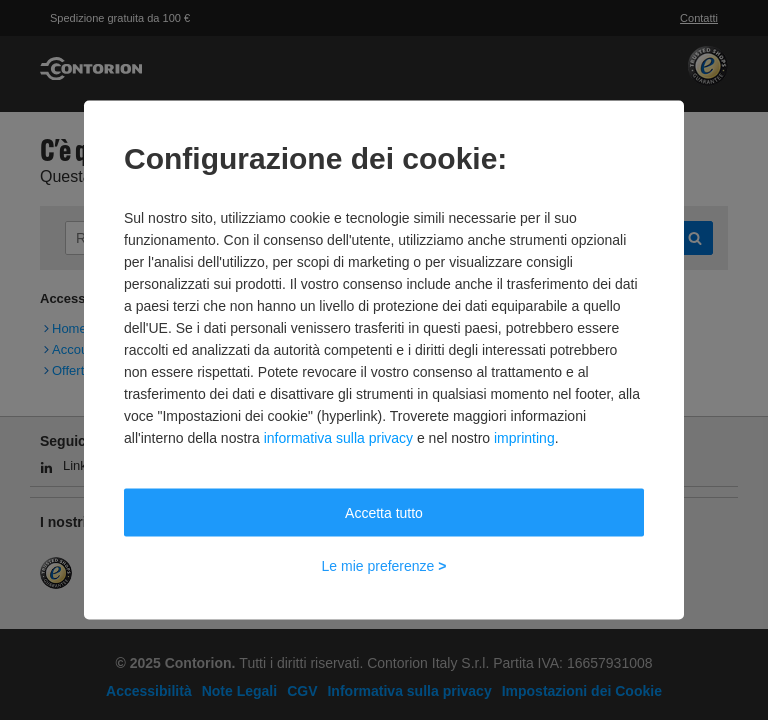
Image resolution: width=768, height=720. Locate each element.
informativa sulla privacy (338, 438)
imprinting (524, 438)
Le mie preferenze (384, 566)
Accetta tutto (384, 513)
